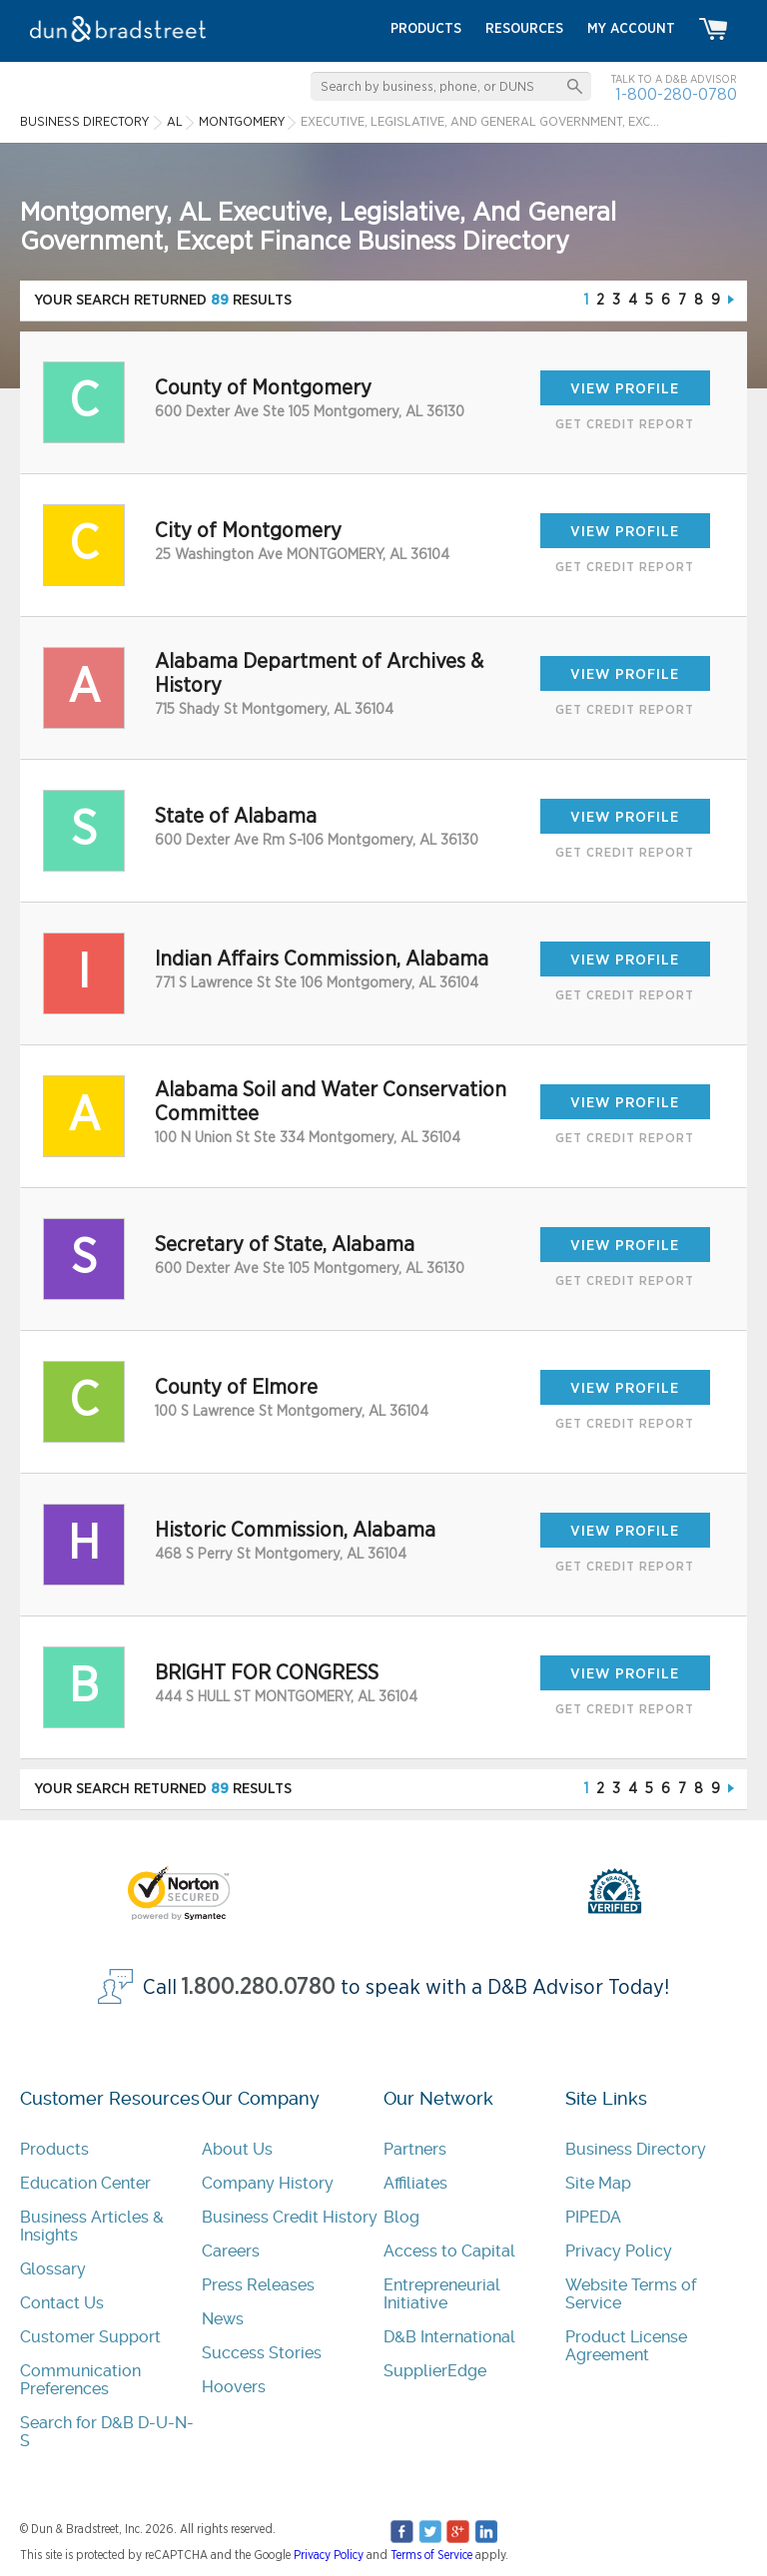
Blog (401, 2217)
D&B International (449, 2336)
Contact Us (62, 2302)
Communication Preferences (80, 2379)
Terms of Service (431, 2555)
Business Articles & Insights (92, 2226)
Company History (268, 2183)
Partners (415, 2149)
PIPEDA (593, 2217)
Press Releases (258, 2284)
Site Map (598, 2183)
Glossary (53, 2268)
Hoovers (234, 2386)
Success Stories (262, 2352)
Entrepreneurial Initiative (442, 2293)
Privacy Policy (618, 2251)
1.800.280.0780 (259, 1987)
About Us (237, 2149)
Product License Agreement (626, 2345)
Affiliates (415, 2183)
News (223, 2318)
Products (54, 2149)
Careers (231, 2251)
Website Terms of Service (630, 2293)
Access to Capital (449, 2251)
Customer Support (90, 2336)
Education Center (85, 2183)
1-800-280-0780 (676, 94)
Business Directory (635, 2149)
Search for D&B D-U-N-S (107, 2431)
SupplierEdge (435, 2370)
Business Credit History (290, 2217)
